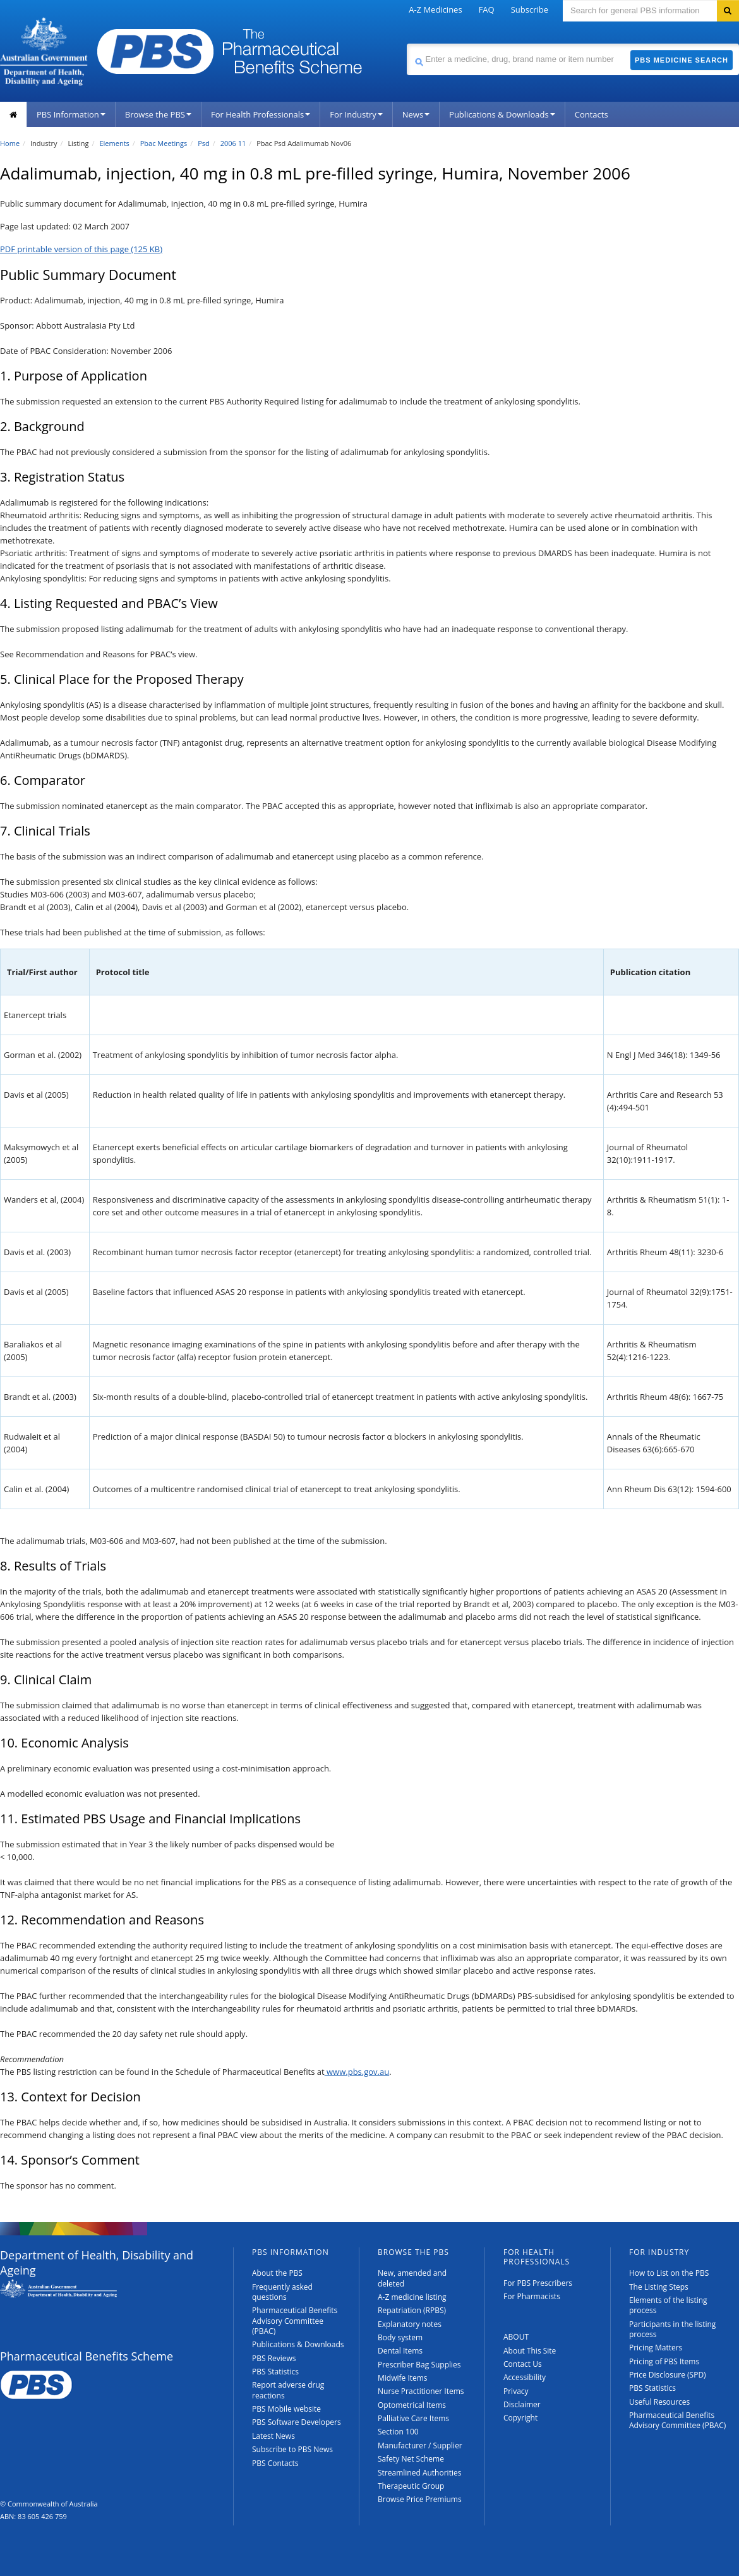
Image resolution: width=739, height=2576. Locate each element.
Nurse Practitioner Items (421, 2391)
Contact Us (522, 2364)
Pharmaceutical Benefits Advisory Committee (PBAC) (294, 2320)
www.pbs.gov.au (357, 2071)
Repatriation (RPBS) (412, 2310)
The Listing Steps (658, 2286)
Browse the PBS (158, 114)
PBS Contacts (275, 2463)
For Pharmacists (531, 2296)
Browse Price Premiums (420, 2499)
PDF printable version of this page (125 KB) (81, 249)
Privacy (516, 2391)
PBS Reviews (274, 2358)
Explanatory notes (410, 2324)
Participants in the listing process (672, 2329)
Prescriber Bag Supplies (419, 2364)
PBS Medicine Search (681, 60)
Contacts (591, 114)
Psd (204, 143)
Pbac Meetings (164, 143)
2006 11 (233, 143)
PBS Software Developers (296, 2422)
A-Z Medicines (435, 9)
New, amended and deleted (412, 2278)
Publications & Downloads (502, 114)
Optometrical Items (412, 2405)
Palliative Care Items (413, 2418)
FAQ (487, 9)
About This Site (529, 2350)
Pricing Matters (655, 2347)
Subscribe (529, 9)
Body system (400, 2337)
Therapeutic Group (411, 2486)
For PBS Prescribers (537, 2283)
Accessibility (524, 2377)
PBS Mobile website (286, 2408)
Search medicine (406, 43)
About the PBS (277, 2273)
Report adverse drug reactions (288, 2389)
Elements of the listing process (668, 2305)
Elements (114, 143)
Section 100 (398, 2431)
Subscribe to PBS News (292, 2449)
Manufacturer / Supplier (420, 2445)
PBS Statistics (275, 2371)
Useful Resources (659, 2402)
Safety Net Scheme (411, 2458)
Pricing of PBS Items (664, 2361)
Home (10, 143)
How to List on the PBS (669, 2273)
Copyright (520, 2417)
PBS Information (71, 114)
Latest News (273, 2436)
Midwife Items (403, 2377)
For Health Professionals (260, 114)
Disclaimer (522, 2404)
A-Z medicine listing (412, 2297)
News (416, 114)
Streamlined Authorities (419, 2472)
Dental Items (400, 2350)
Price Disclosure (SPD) (667, 2374)
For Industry (356, 114)
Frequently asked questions (282, 2291)
